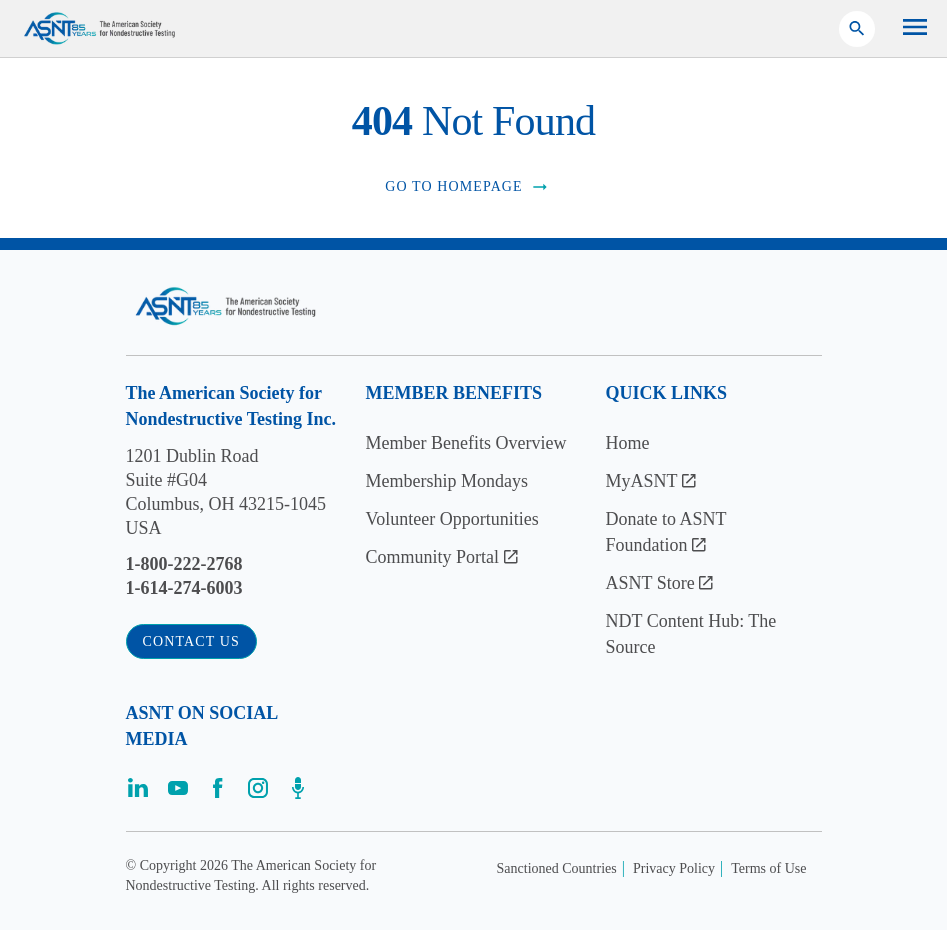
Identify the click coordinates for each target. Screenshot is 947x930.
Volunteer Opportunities (452, 519)
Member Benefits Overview (466, 443)
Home (628, 443)
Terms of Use (768, 868)
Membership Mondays (447, 481)
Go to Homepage (467, 187)
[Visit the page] (138, 794)
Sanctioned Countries (557, 868)
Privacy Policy (674, 868)
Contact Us (191, 641)
